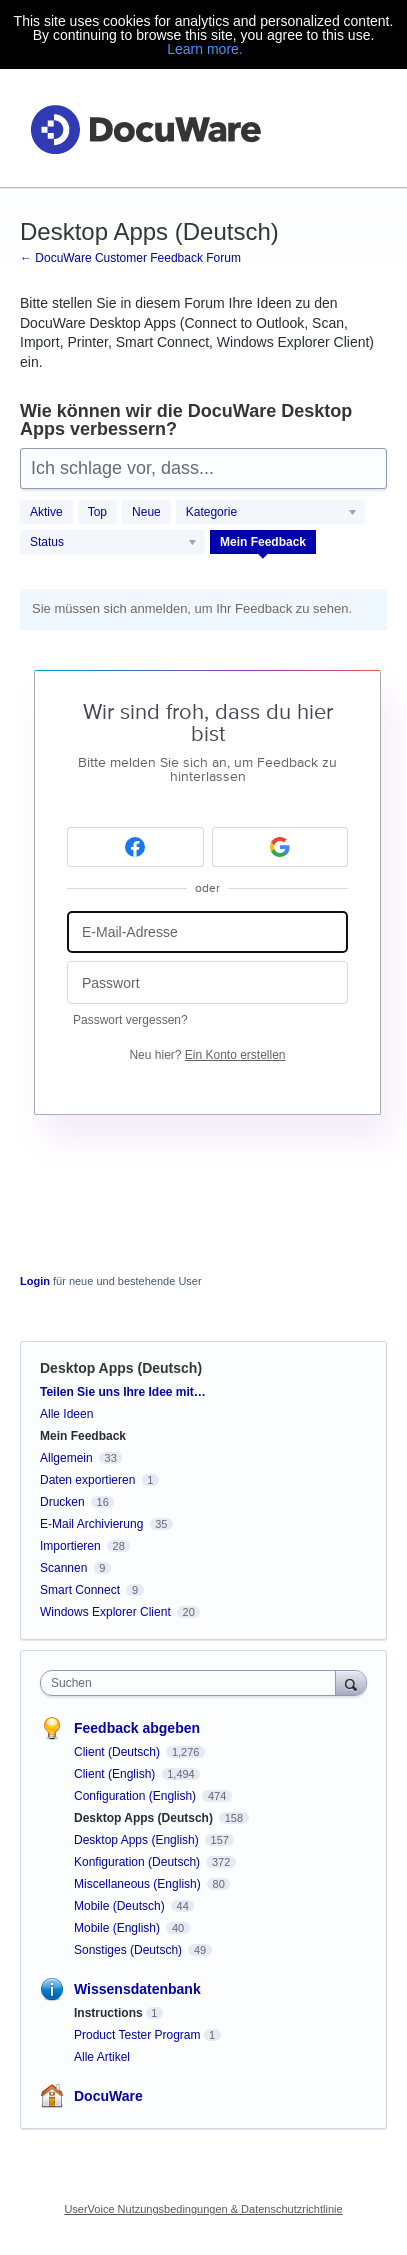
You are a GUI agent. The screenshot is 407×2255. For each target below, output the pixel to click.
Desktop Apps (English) (138, 1840)
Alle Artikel (102, 2057)
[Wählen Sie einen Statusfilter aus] (113, 543)
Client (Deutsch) (118, 1752)
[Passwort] (207, 982)
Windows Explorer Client (105, 1612)
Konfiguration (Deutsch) (138, 1862)
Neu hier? (207, 1055)
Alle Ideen (66, 1414)
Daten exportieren (87, 1480)
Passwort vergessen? (130, 1020)
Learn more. (204, 49)
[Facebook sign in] (135, 847)
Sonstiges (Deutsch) (129, 1950)
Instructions (108, 2013)
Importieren (70, 1546)
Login (35, 1281)
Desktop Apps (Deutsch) (145, 1818)
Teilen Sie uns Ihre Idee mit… (123, 1392)
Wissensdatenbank (137, 1989)
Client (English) (116, 1774)
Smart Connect (80, 1590)
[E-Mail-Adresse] (207, 932)
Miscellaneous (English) (139, 1884)
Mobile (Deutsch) (121, 1906)
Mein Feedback (263, 542)
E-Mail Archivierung (91, 1524)
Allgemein (66, 1458)
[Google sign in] (280, 847)
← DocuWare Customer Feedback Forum (130, 258)
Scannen (63, 1568)
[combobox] (192, 1683)
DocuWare (108, 2096)
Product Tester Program (137, 2035)
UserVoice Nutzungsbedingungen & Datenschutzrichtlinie (203, 2209)
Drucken (62, 1502)
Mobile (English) (118, 1928)
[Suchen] (351, 1682)
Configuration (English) (136, 1796)
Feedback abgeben (137, 1728)
